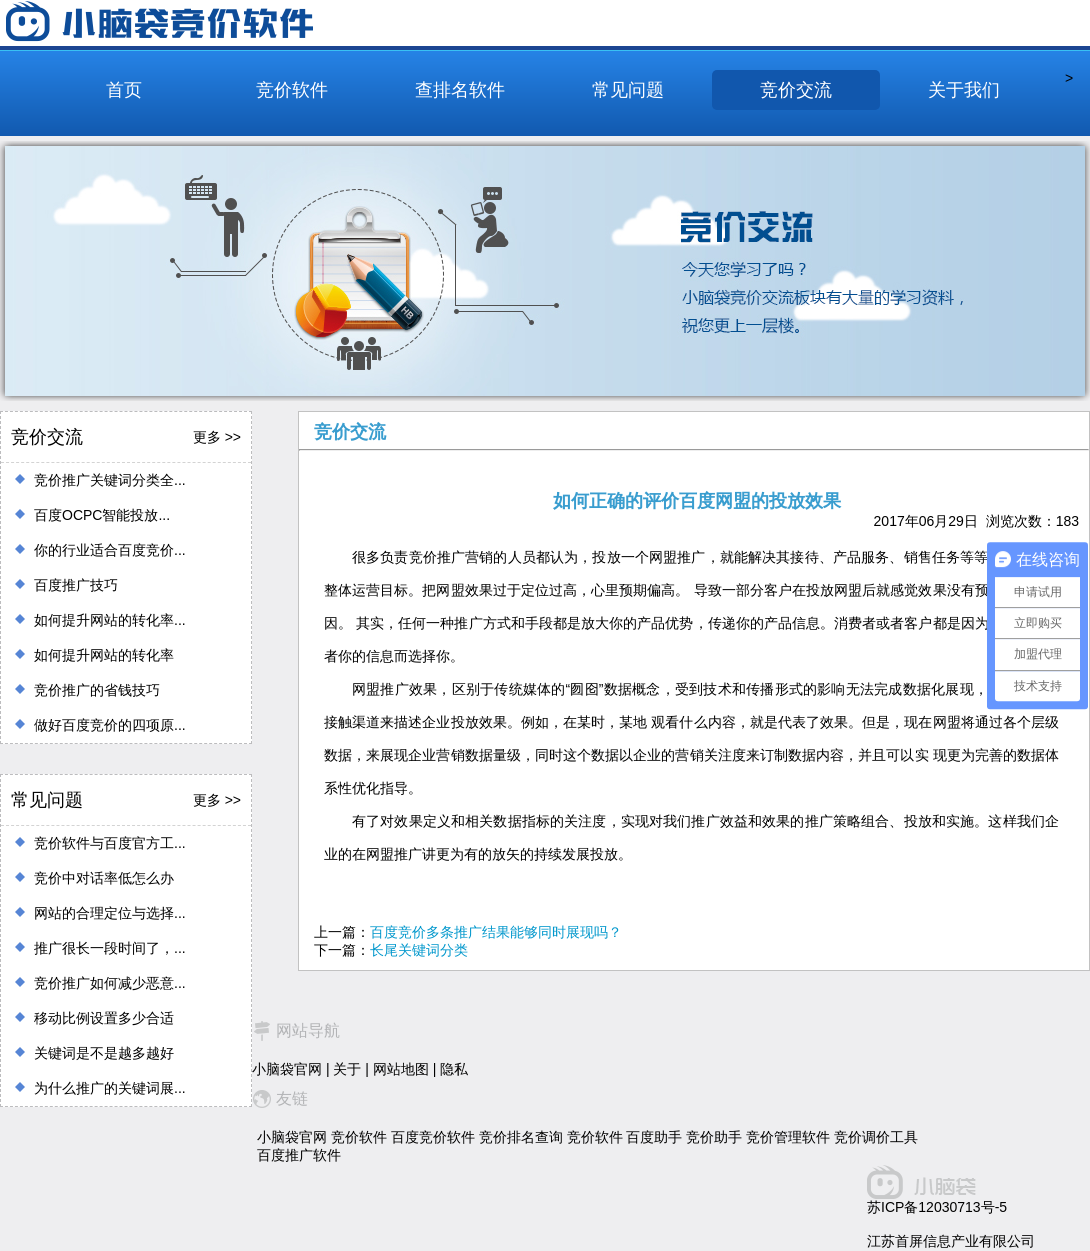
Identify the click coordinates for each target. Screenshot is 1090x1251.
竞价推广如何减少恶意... (110, 983)
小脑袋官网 (287, 1069)
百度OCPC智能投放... (102, 515)
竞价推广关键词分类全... (110, 480)
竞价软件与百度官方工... (110, 843)
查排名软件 (460, 90)
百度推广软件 (299, 1155)
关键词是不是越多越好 (104, 1053)
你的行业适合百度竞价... (110, 550)
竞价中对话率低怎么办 (104, 878)
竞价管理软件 (788, 1137)
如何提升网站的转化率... (110, 620)
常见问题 (628, 90)
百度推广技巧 (76, 585)
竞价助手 (714, 1137)
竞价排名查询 (521, 1137)
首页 (124, 90)
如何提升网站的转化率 (104, 655)
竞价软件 (292, 90)
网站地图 (401, 1069)
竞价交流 (796, 90)
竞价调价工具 (876, 1137)
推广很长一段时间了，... (110, 948)
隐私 (454, 1069)
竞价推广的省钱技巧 (97, 690)
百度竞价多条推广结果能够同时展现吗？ (496, 932)
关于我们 (964, 90)
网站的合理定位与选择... (110, 913)
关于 (347, 1069)
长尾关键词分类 (419, 950)
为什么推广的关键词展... (110, 1088)
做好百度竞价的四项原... (110, 725)
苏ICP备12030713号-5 (937, 1207)
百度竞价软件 (433, 1137)
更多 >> (217, 437)
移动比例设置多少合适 (104, 1018)
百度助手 (654, 1137)
